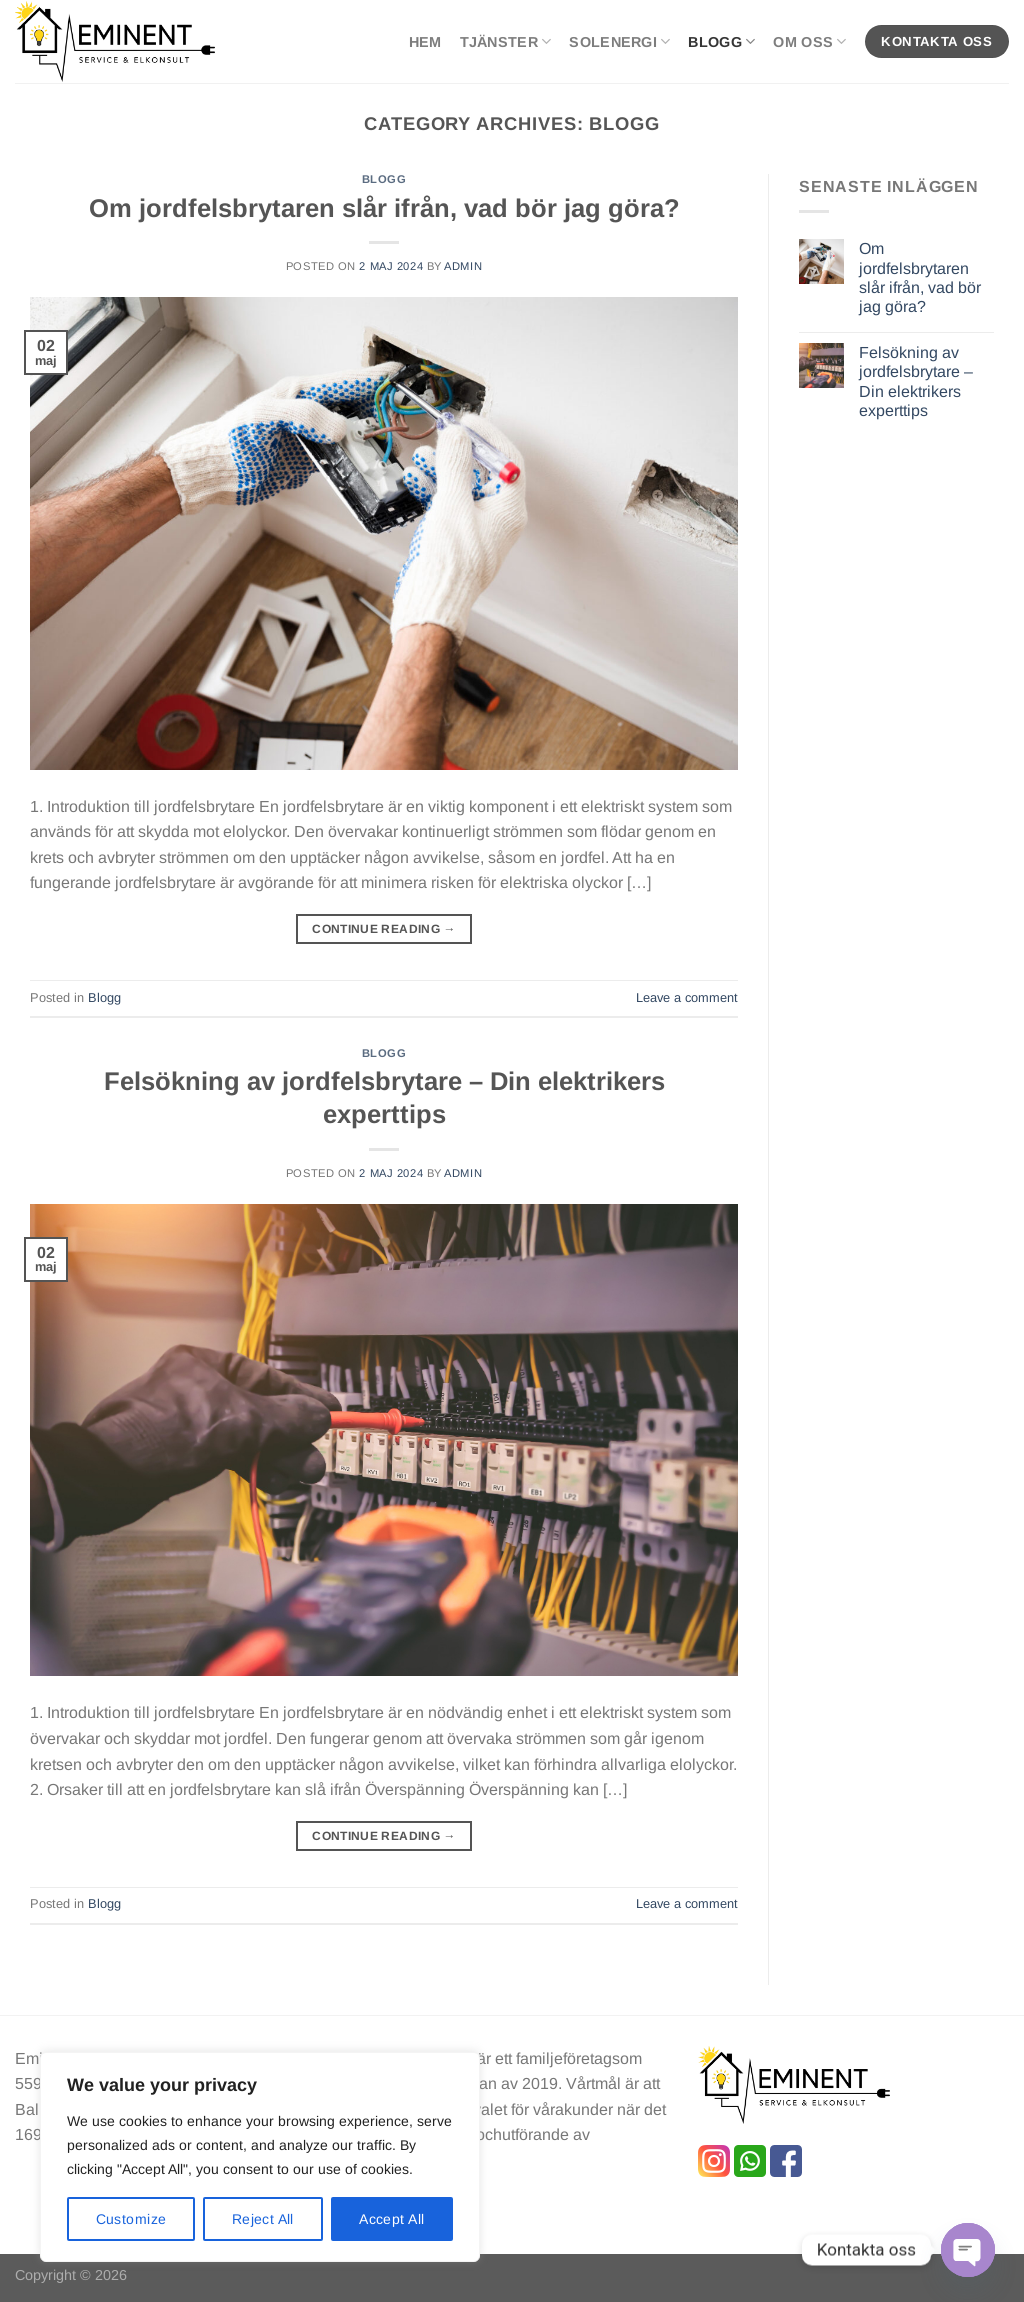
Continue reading (384, 929)
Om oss (809, 41)
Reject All (263, 2219)
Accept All (391, 2219)
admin (463, 266)
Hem (425, 42)
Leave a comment (687, 997)
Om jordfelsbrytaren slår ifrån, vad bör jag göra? (384, 208)
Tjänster (506, 41)
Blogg (721, 41)
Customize (131, 2219)
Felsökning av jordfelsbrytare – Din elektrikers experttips (916, 381)
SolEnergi (619, 41)
